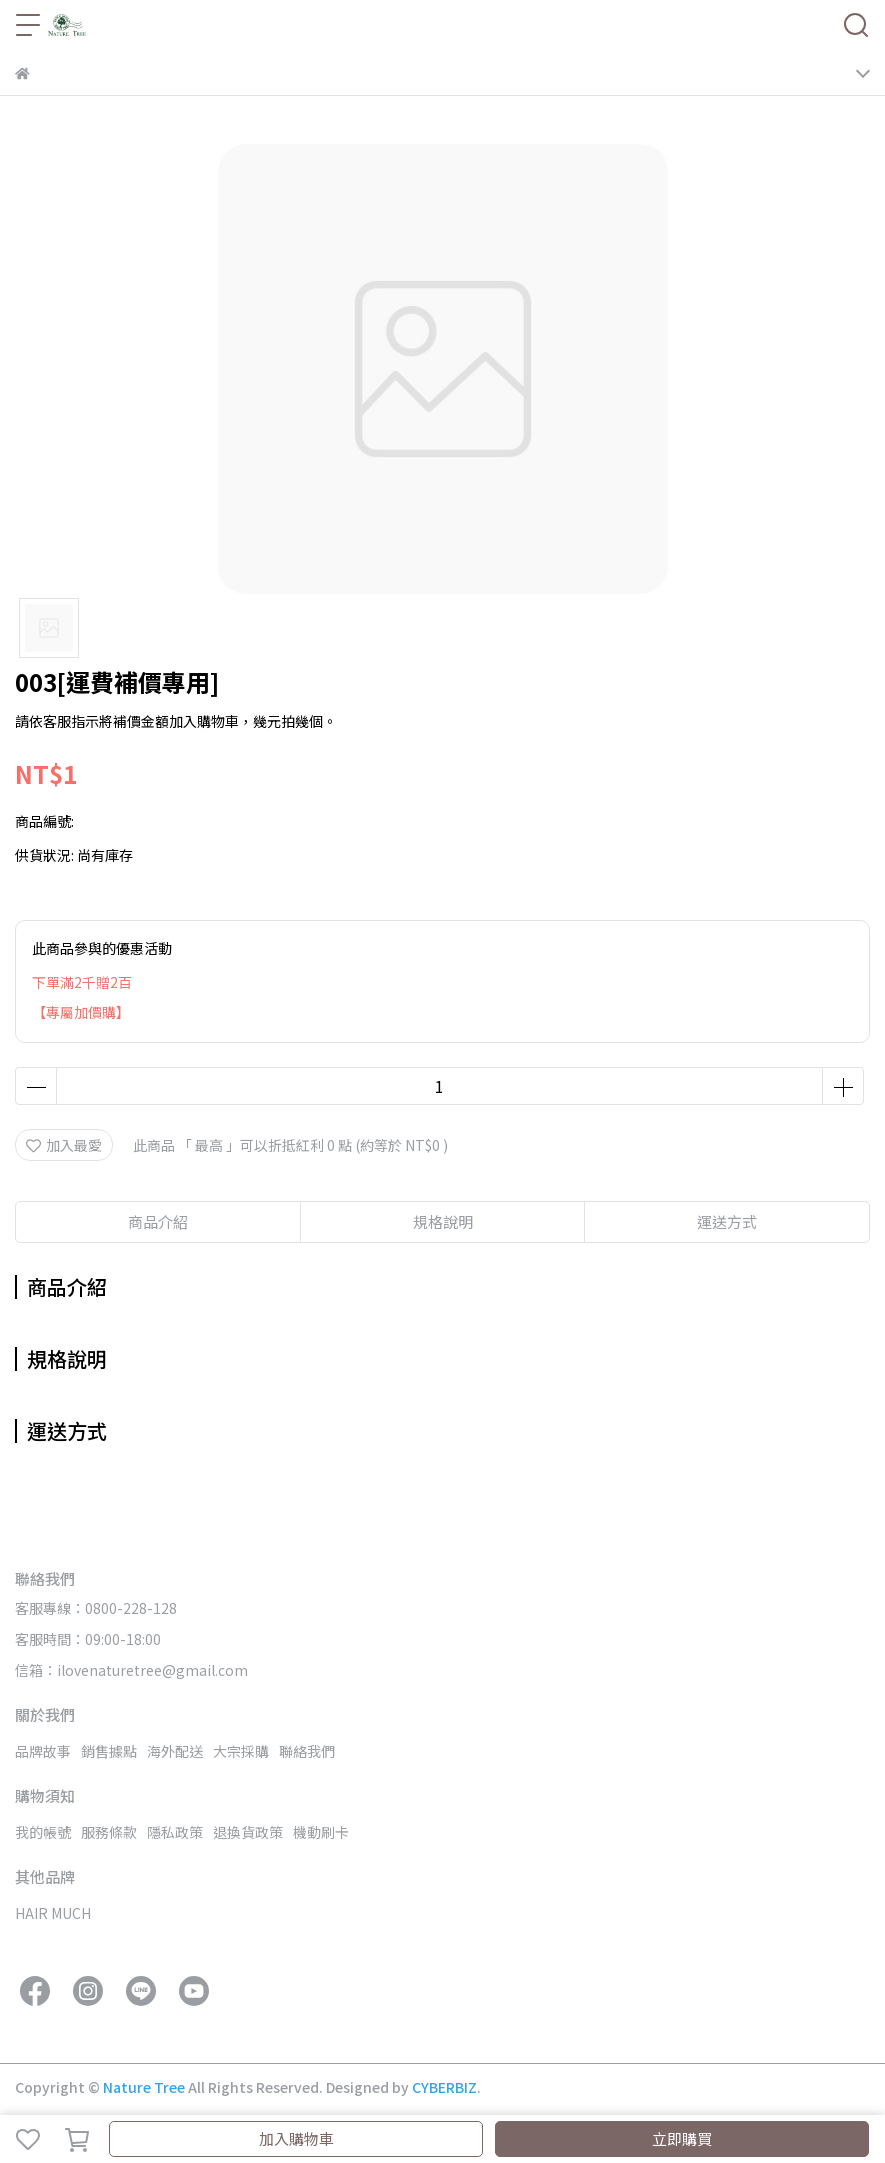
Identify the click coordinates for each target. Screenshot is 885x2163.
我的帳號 (43, 1832)
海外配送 (175, 1751)
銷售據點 (109, 1751)
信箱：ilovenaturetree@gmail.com (131, 1670)
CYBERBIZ (444, 2087)
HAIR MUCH (53, 1913)
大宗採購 (241, 1751)
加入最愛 (64, 1145)
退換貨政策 (248, 1832)
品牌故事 (43, 1751)
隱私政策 (175, 1832)
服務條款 (109, 1832)
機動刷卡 (321, 1832)
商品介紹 (158, 1221)
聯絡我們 (307, 1751)
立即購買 (682, 2138)
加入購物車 (296, 2138)
